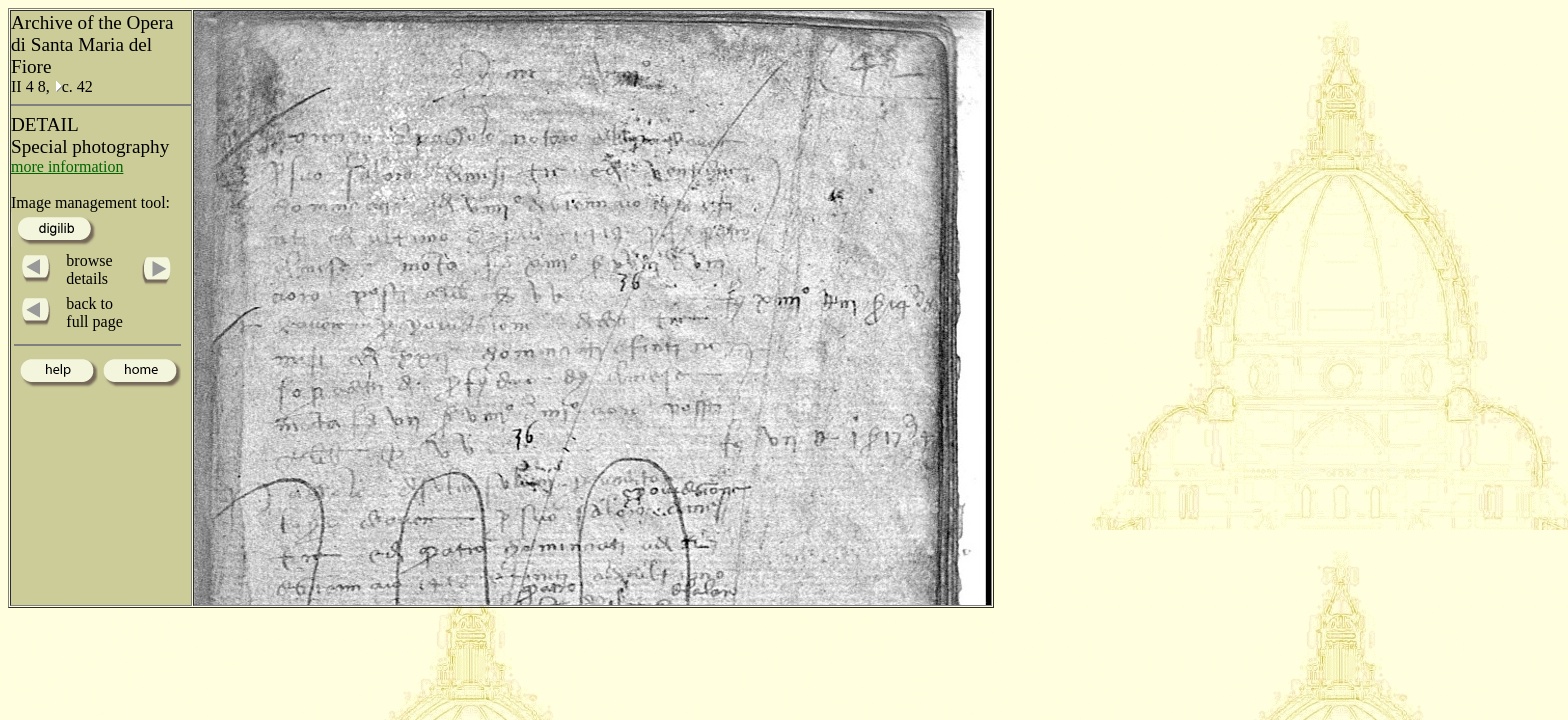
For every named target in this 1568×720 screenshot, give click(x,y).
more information (67, 166)
